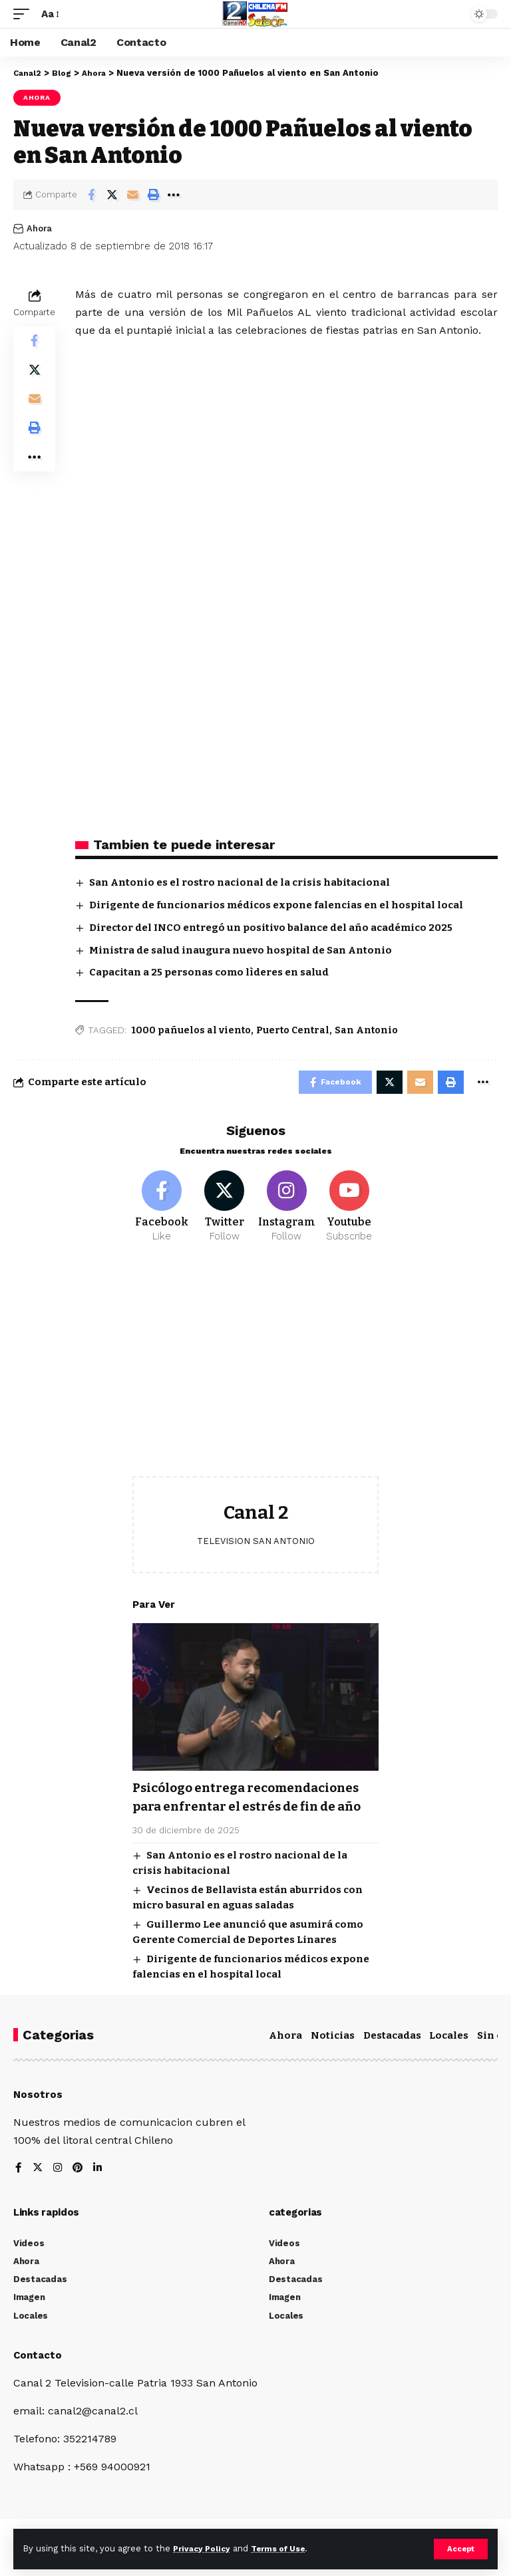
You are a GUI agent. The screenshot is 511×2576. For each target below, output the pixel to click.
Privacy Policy (204, 2548)
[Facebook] (162, 1212)
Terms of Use (286, 2548)
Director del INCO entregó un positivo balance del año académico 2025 (270, 928)
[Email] (132, 194)
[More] (173, 194)
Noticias (333, 2058)
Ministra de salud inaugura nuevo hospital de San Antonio (240, 950)
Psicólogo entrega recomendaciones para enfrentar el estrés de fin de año (254, 1812)
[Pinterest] (79, 2191)
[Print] (153, 194)
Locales (448, 2058)
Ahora (37, 97)
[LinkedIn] (99, 2191)
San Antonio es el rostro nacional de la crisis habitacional (239, 882)
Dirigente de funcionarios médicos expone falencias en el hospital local (276, 905)
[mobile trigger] (24, 14)
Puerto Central (292, 1030)
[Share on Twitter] (111, 194)
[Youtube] (349, 1212)
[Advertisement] (255, 1377)
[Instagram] (287, 1212)
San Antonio (366, 1030)
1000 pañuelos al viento (191, 1030)
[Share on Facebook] (91, 194)
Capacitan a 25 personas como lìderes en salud (209, 972)
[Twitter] (224, 1212)
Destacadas (392, 2058)
